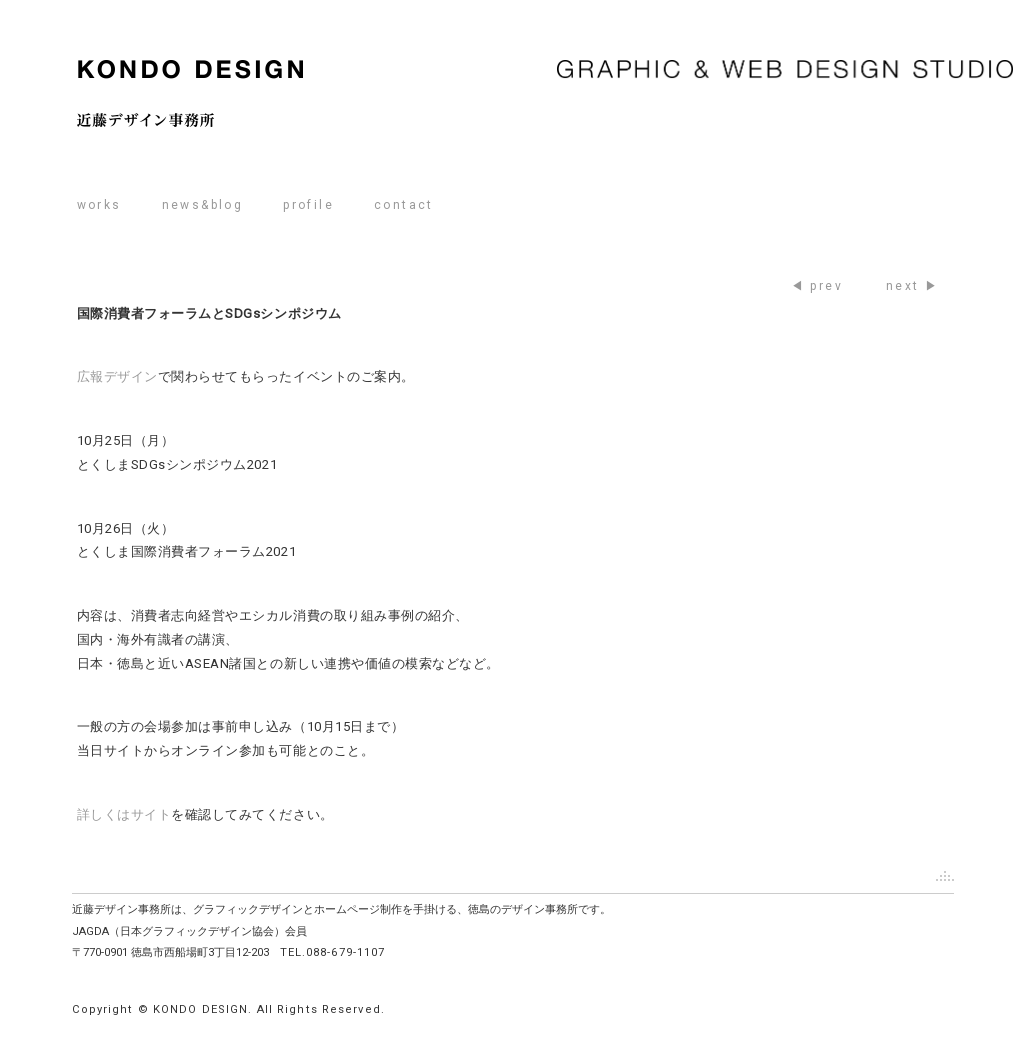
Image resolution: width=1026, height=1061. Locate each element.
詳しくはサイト (124, 814)
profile (308, 205)
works (99, 205)
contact (404, 205)
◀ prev (817, 286)
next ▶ (912, 286)
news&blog (203, 205)
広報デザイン (117, 376)
